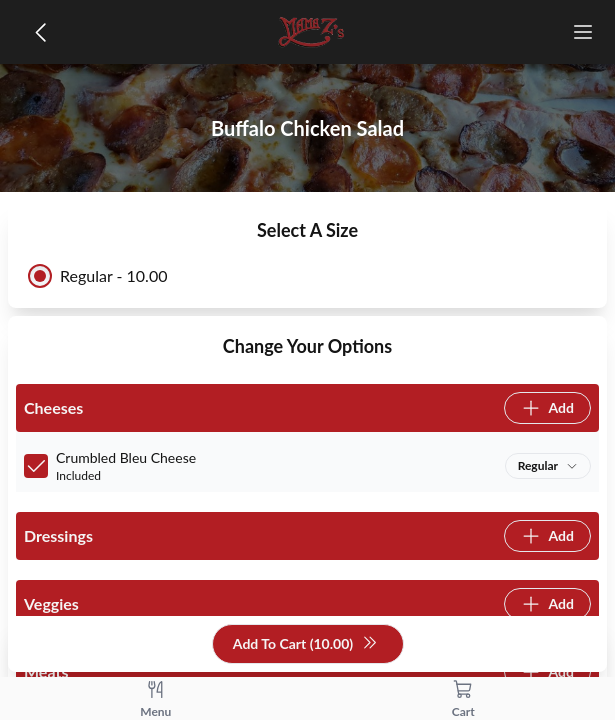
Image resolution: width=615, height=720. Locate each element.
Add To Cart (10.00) (305, 644)
